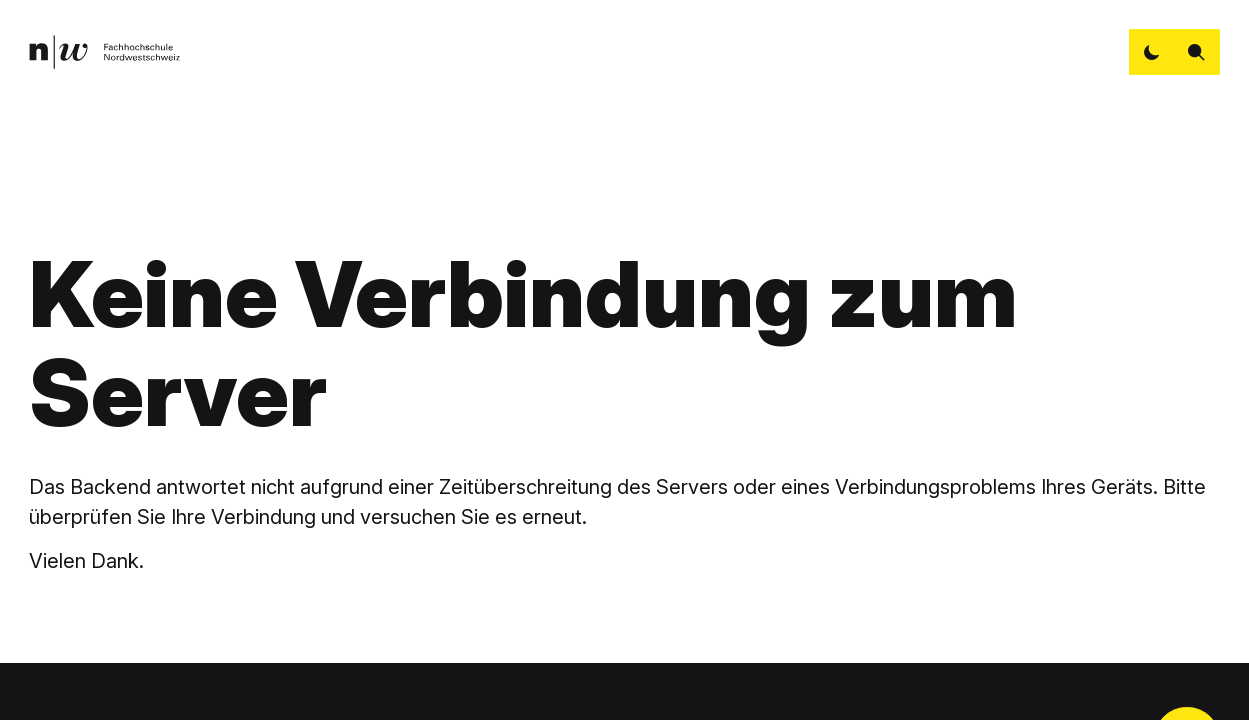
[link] (104, 52)
